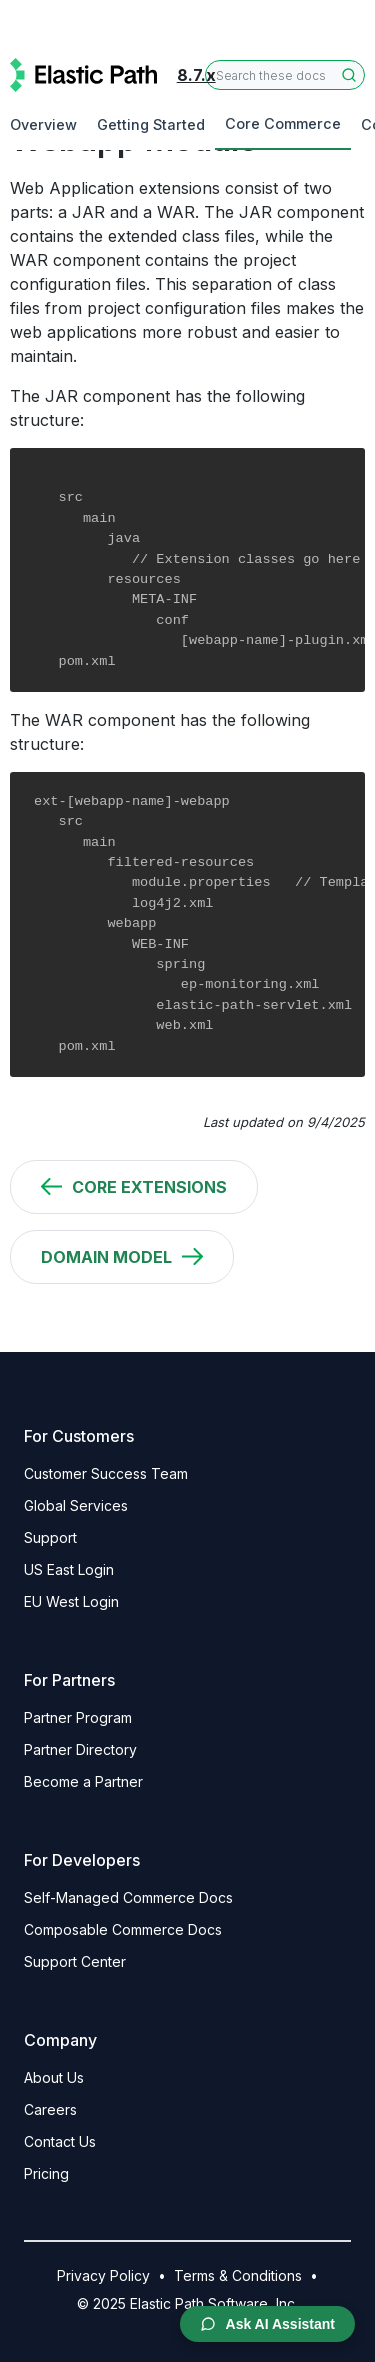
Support (50, 1537)
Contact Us (60, 2141)
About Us (54, 2077)
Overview (43, 124)
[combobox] (285, 75)
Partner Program (78, 1717)
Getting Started (151, 124)
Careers (50, 2109)
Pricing (46, 2173)
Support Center (75, 1961)
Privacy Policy (103, 2275)
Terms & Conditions (238, 2275)
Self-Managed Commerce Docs (128, 1897)
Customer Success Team (106, 1473)
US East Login (69, 1569)
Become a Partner (83, 1781)
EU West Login (71, 1601)
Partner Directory (80, 1749)
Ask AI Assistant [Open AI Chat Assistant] (267, 2324)
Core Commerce (283, 123)
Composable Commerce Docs (123, 1929)
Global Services (76, 1505)
